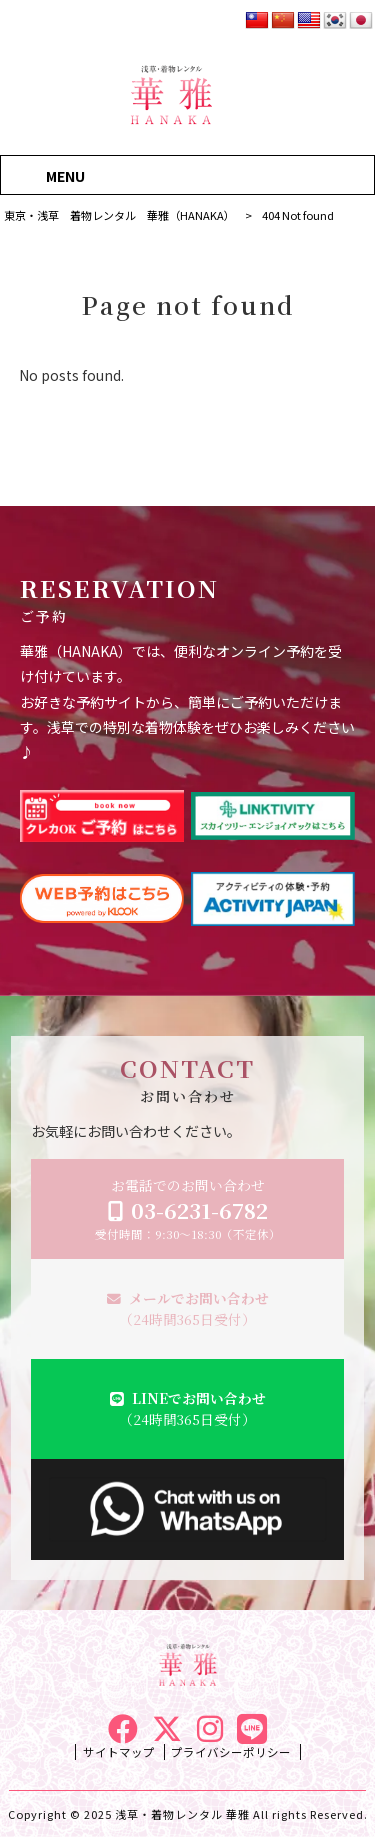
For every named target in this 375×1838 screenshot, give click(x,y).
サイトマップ (119, 1752)
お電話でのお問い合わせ (188, 1209)
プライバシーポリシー (231, 1752)
